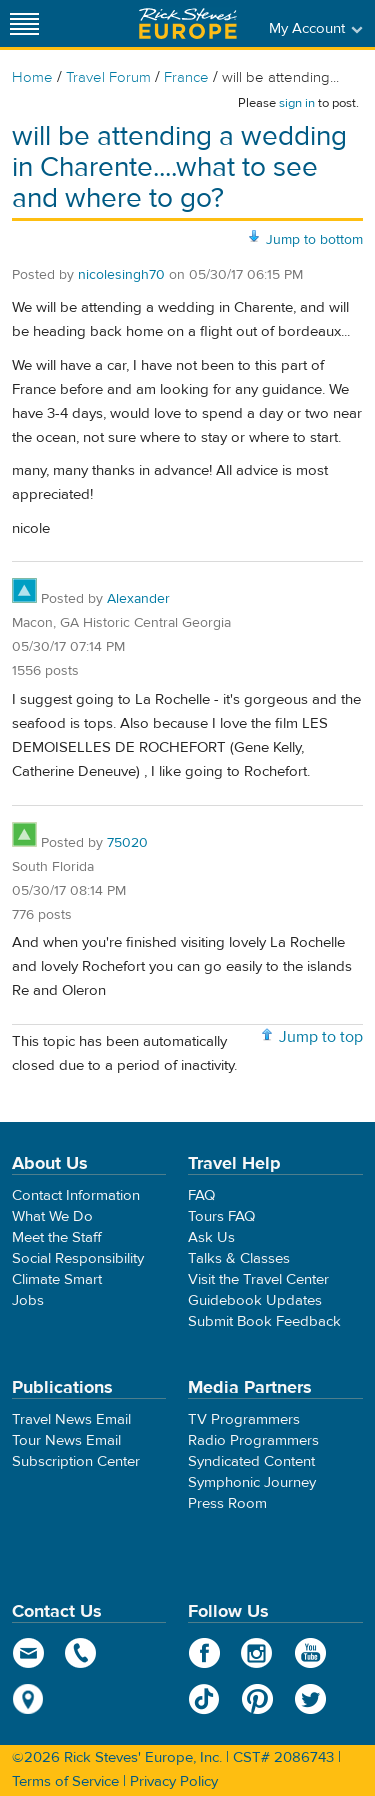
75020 (127, 843)
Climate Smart (57, 1279)
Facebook (204, 1653)
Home (32, 77)
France (186, 77)
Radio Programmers (253, 1440)
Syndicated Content (251, 1461)
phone (81, 1653)
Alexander (138, 599)
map (28, 1699)
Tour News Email (66, 1440)
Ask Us (211, 1237)
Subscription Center (76, 1461)
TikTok (204, 1699)
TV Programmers (244, 1419)
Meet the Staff (57, 1237)
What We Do (52, 1216)
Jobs (28, 1300)
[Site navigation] (25, 23)
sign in (297, 103)
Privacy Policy (174, 1781)
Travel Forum (108, 77)
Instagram (257, 1653)
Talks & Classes (239, 1258)
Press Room (227, 1503)
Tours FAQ (221, 1216)
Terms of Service (65, 1781)
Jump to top (321, 1037)
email (28, 1653)
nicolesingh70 (121, 275)
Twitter (310, 1699)
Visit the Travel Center (258, 1279)
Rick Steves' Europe (188, 23)
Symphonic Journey (252, 1482)
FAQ (201, 1195)
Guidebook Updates (255, 1300)
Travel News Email (71, 1419)
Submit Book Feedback (264, 1321)
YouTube (310, 1653)
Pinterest (257, 1699)
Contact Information (76, 1195)
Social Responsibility (78, 1258)
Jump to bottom (314, 240)
